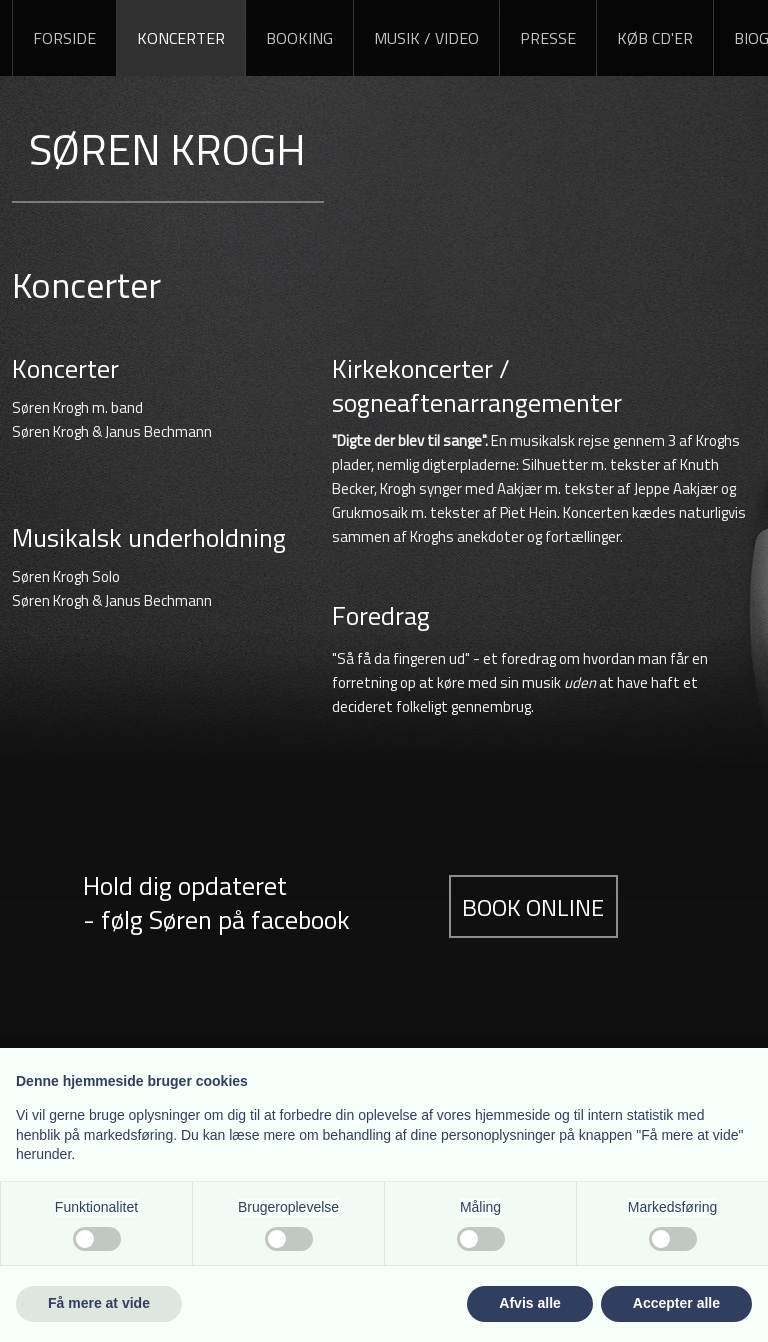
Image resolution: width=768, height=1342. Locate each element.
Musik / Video (426, 38)
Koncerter (181, 38)
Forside (64, 38)
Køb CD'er (655, 38)
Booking (299, 38)
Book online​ (533, 906)
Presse (548, 38)
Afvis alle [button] (529, 1303)
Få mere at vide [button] (99, 1303)
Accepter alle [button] (676, 1303)
